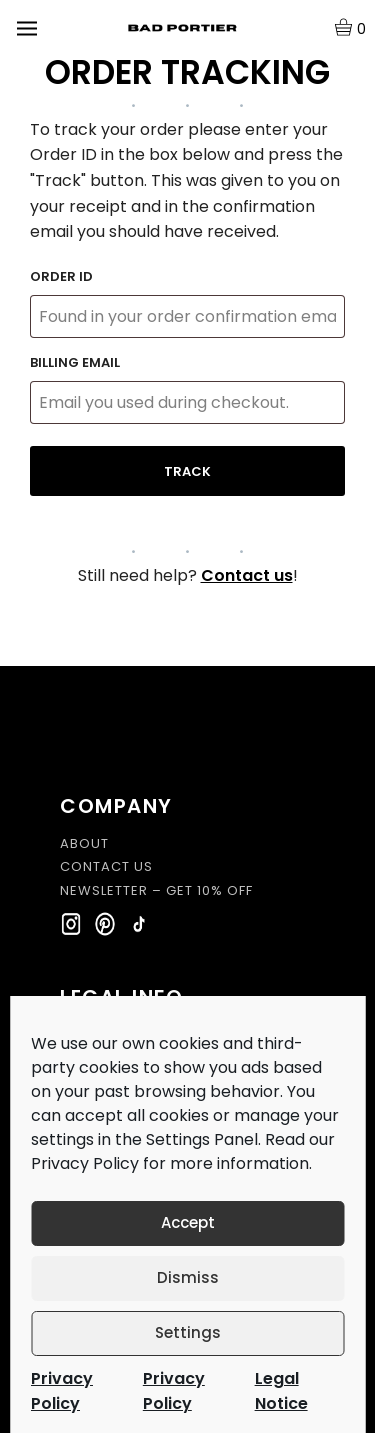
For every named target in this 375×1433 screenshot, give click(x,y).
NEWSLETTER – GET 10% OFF (156, 891)
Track (187, 471)
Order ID (61, 276)
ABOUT (84, 844)
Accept (188, 1222)
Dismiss (188, 1277)
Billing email (75, 362)
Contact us (247, 575)
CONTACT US (106, 867)
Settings (188, 1332)
